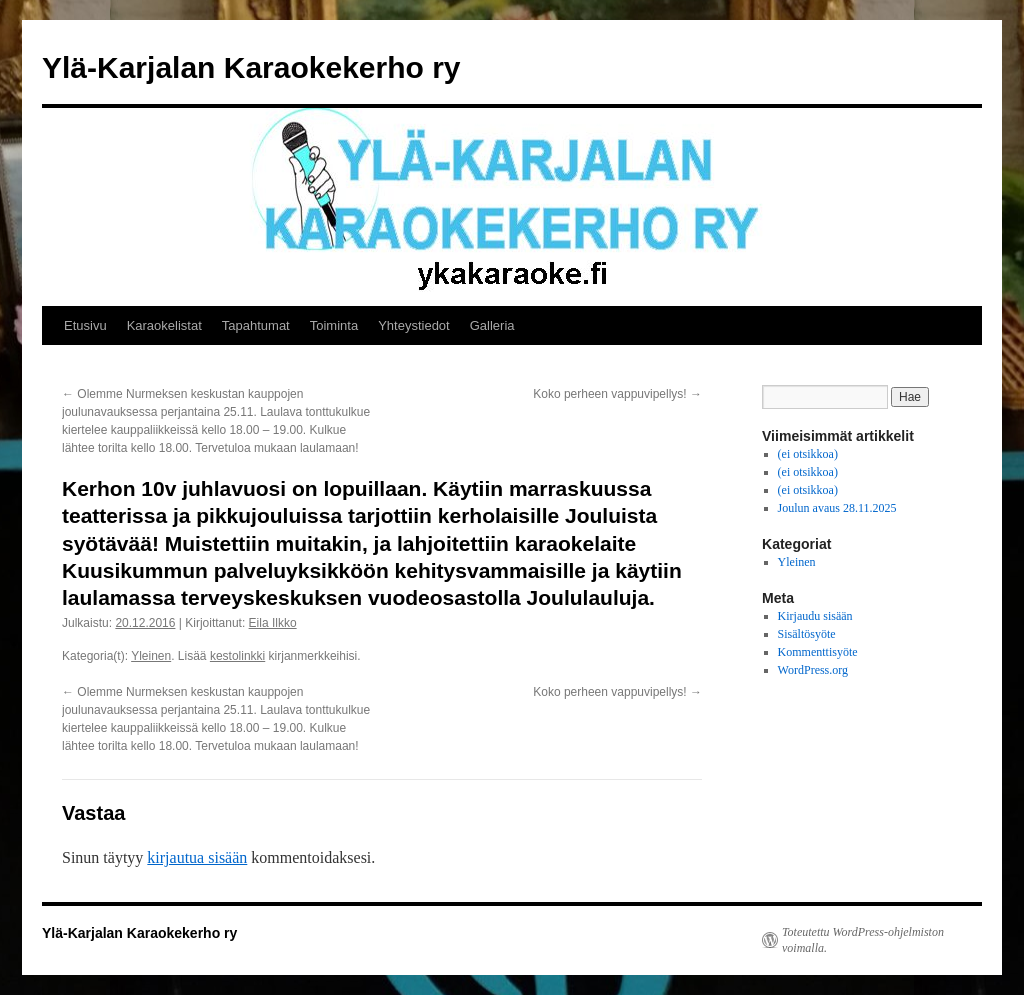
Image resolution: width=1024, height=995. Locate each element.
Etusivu (85, 325)
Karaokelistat (164, 325)
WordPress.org (813, 670)
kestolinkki (237, 656)
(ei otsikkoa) (808, 454)
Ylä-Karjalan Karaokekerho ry (251, 67)
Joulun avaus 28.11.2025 (837, 508)
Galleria (492, 325)
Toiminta (334, 325)
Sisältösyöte (807, 634)
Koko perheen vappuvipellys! (617, 394)
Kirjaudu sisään (815, 616)
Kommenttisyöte (818, 652)
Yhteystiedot (414, 325)
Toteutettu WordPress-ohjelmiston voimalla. (863, 940)
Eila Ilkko (273, 623)
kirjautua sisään (197, 857)
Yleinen (151, 656)
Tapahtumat (256, 325)
